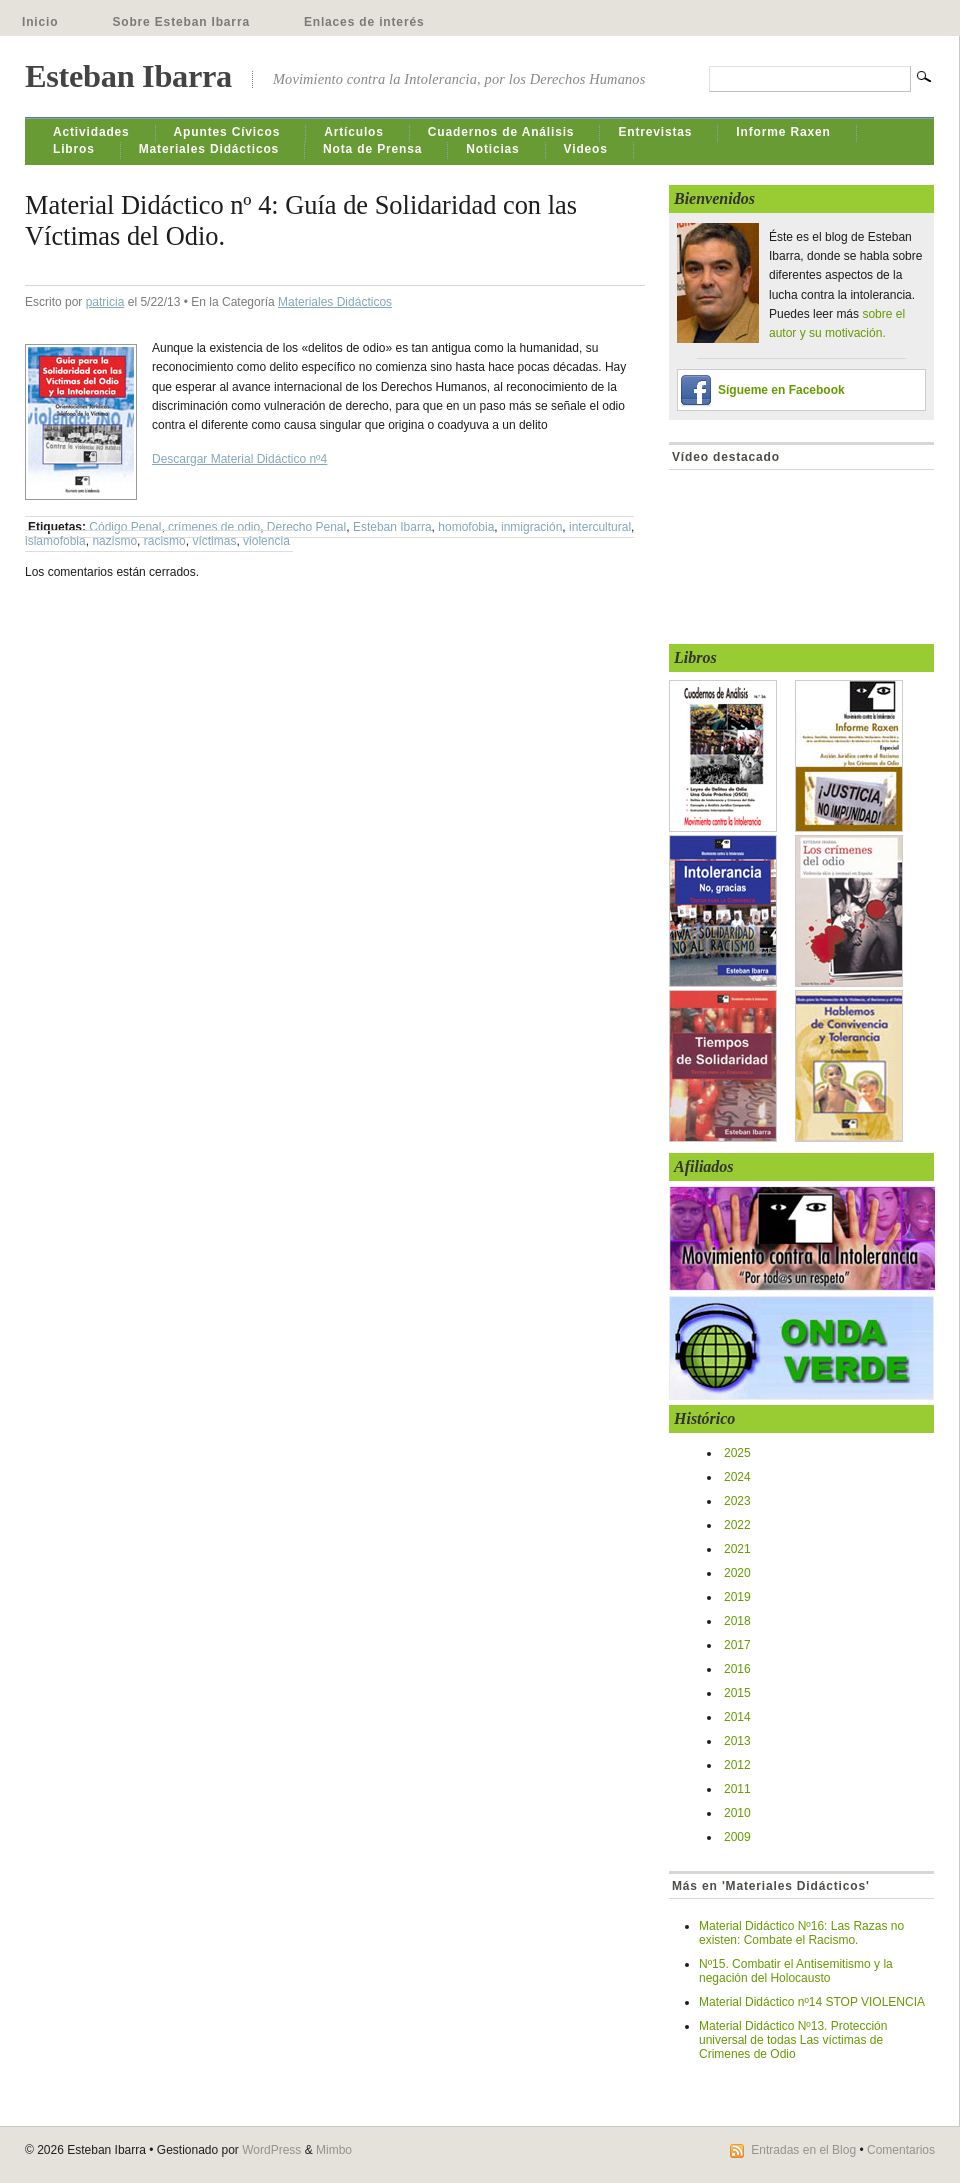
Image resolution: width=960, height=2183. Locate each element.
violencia (266, 541)
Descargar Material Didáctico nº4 (239, 459)
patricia (105, 302)
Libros (74, 149)
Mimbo (334, 2150)
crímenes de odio (214, 527)
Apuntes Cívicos (227, 132)
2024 (737, 1477)
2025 (737, 1453)
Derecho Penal (306, 527)
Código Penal (125, 527)
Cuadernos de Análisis (501, 132)
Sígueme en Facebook (781, 390)
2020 (737, 1573)
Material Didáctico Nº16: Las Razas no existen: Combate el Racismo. (801, 1933)
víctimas (214, 541)
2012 (737, 1765)
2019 (737, 1597)
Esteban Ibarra (128, 76)
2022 (737, 1525)
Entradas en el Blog (803, 2150)
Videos (586, 149)
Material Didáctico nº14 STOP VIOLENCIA (812, 2002)
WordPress (271, 2150)
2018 (737, 1621)
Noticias (492, 149)
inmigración (531, 527)
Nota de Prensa (372, 149)
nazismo (114, 541)
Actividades (91, 132)
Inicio (40, 22)
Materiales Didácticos (209, 149)
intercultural (600, 527)
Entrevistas (655, 132)
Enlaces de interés (364, 22)
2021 (737, 1549)
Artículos (354, 132)
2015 (737, 1693)
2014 (737, 1717)
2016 (737, 1669)
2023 (737, 1501)
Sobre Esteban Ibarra (181, 22)
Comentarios (901, 2150)
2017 (737, 1645)
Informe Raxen (783, 132)
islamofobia (55, 541)
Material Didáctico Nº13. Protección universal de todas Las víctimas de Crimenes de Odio (793, 2040)
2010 (737, 1813)
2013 (737, 1741)
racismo (165, 541)
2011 (737, 1789)
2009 (737, 1837)
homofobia (466, 527)
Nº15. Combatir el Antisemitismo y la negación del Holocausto (796, 1971)
